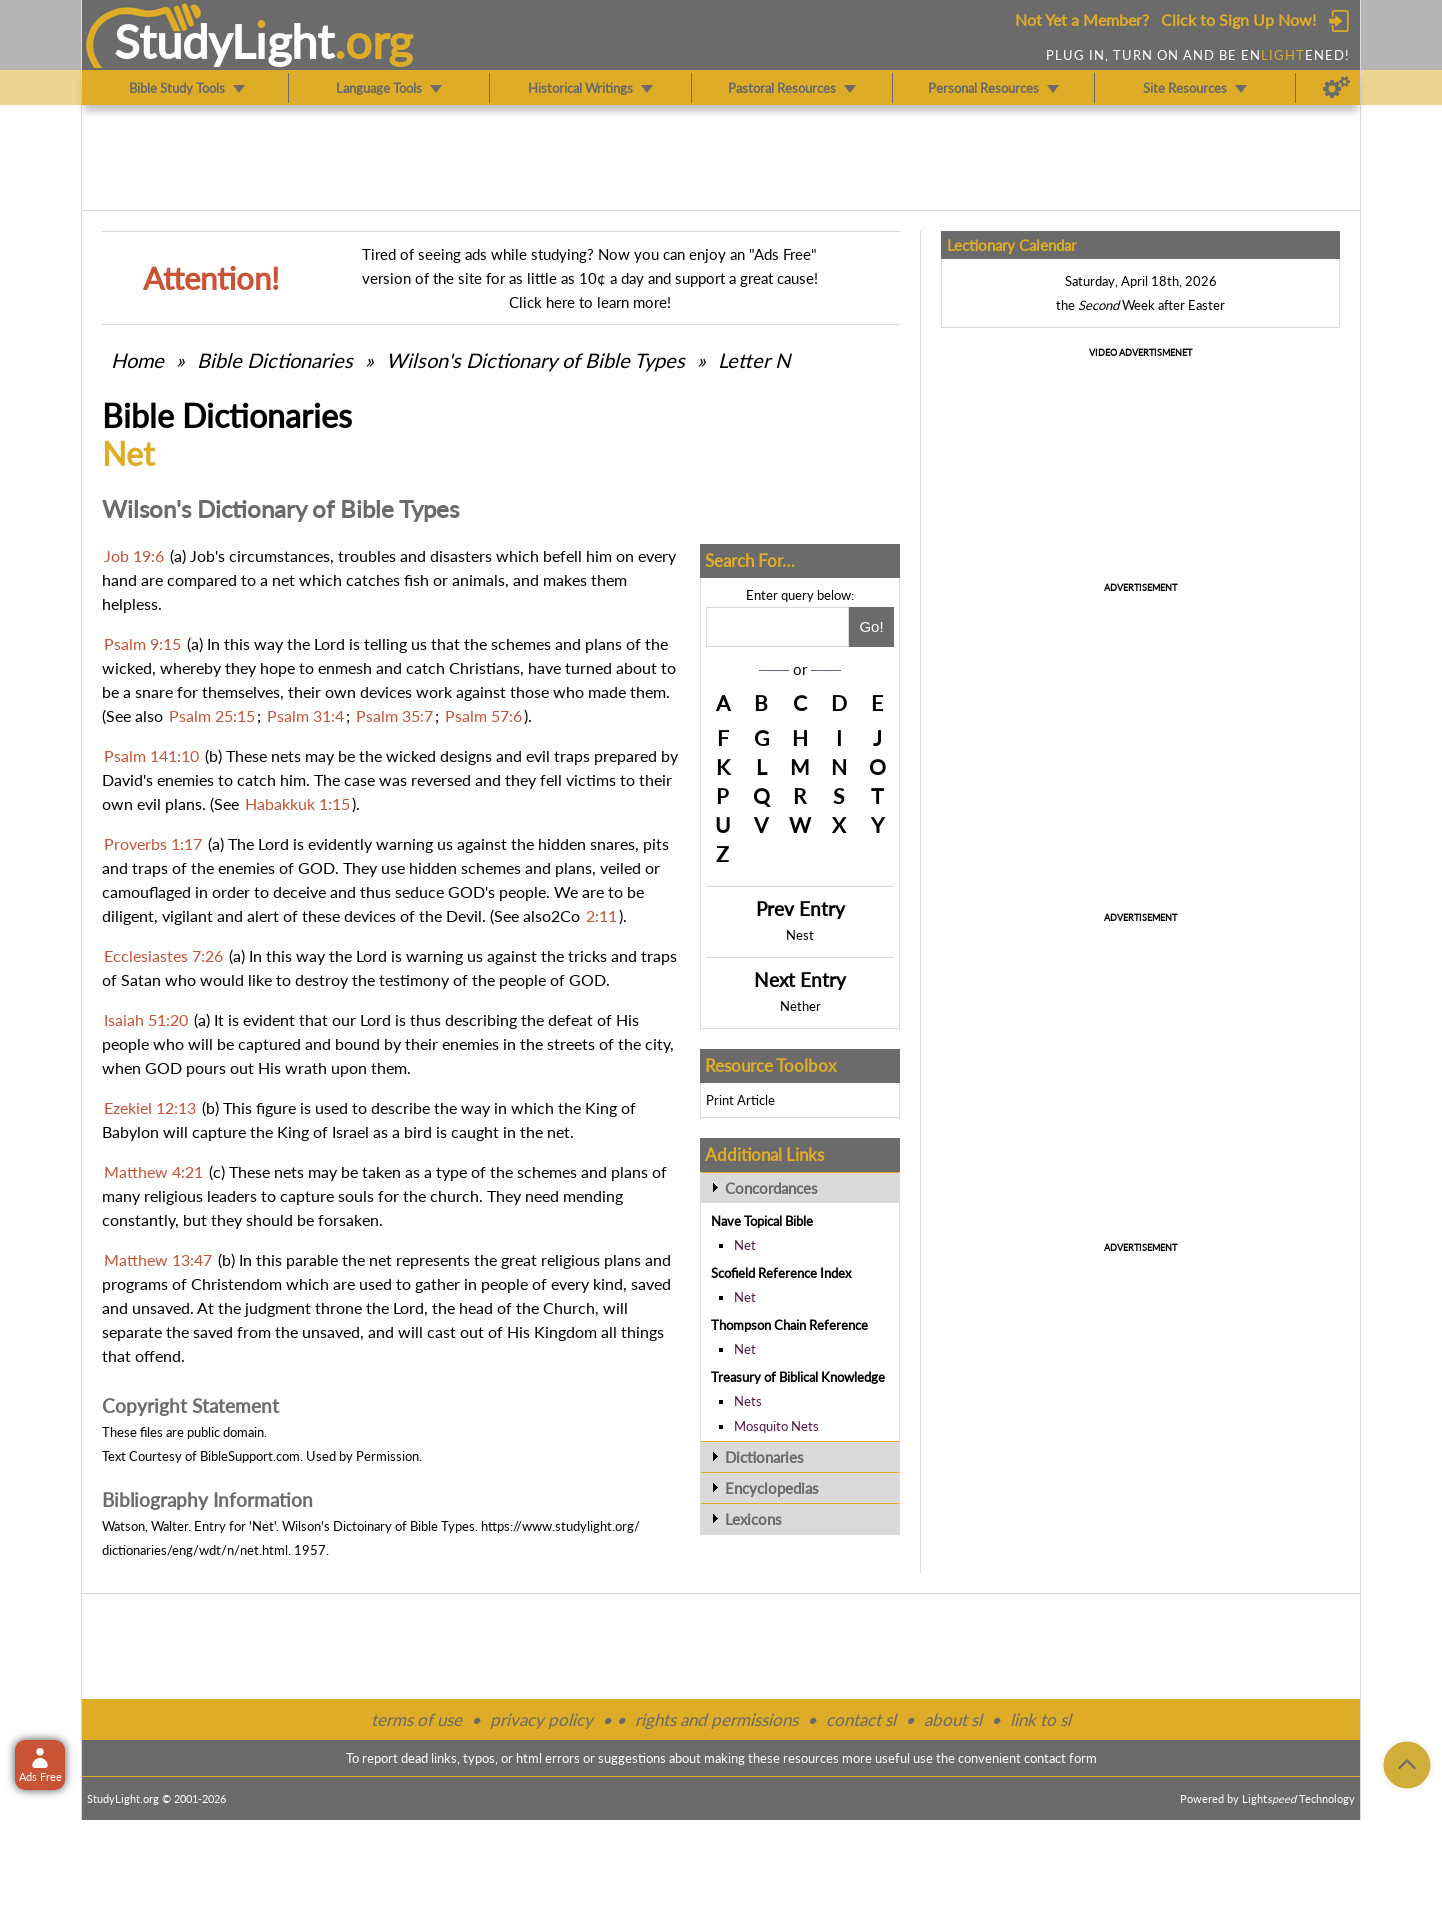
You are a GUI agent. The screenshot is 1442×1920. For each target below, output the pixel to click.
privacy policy (541, 1719)
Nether (800, 1006)
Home (137, 360)
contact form (1060, 1758)
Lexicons (753, 1519)
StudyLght (224, 41)
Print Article (740, 1100)
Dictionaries (764, 1457)
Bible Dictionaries (275, 360)
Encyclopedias (772, 1488)
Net (745, 1245)
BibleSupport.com (250, 1456)
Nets (748, 1401)
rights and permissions (716, 1719)
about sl (953, 1719)
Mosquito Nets (776, 1426)
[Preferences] (1336, 88)
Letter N (754, 360)
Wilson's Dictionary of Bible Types (535, 360)
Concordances (771, 1188)
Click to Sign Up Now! (1238, 19)
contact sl (861, 1719)
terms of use (416, 1719)
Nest (800, 935)
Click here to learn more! (590, 302)
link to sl (1040, 1719)
